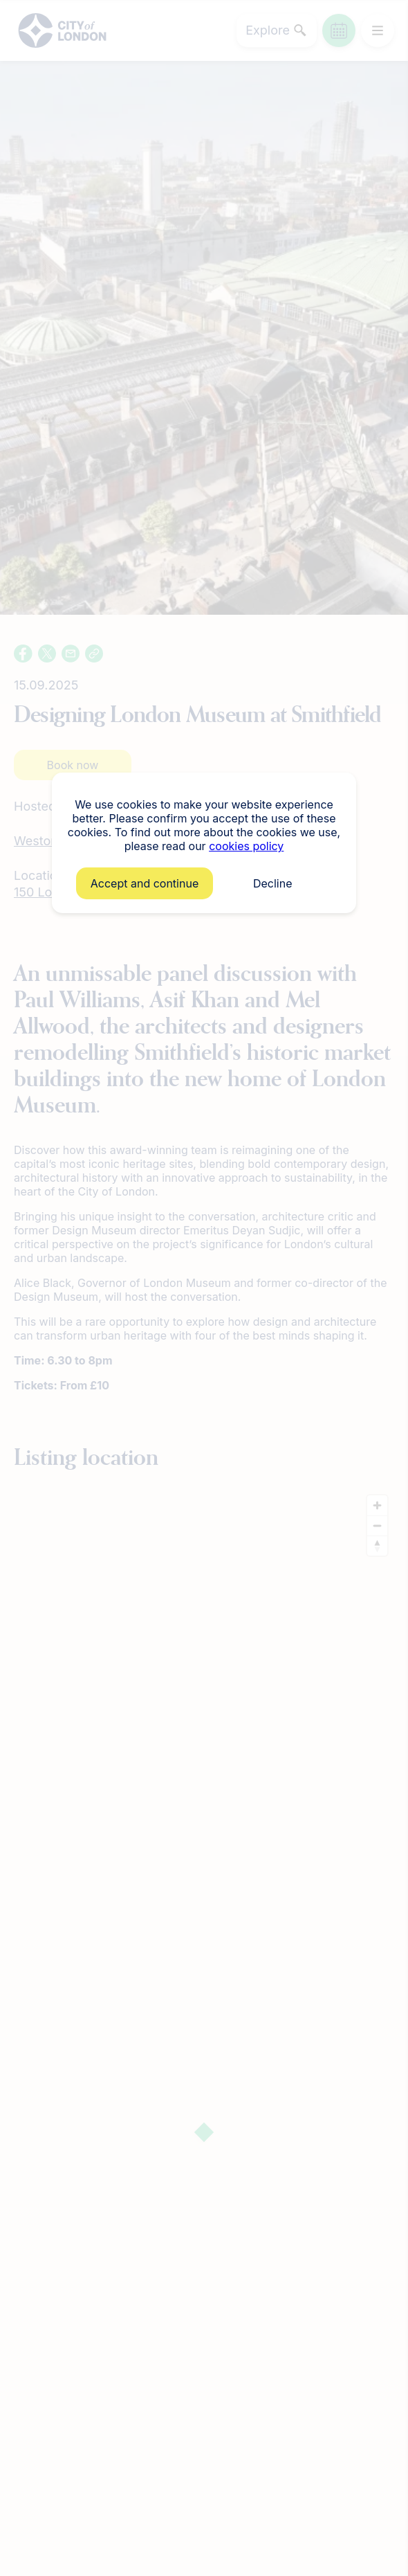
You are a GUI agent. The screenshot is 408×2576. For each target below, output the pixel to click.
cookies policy (246, 846)
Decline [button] (273, 883)
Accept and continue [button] (144, 883)
